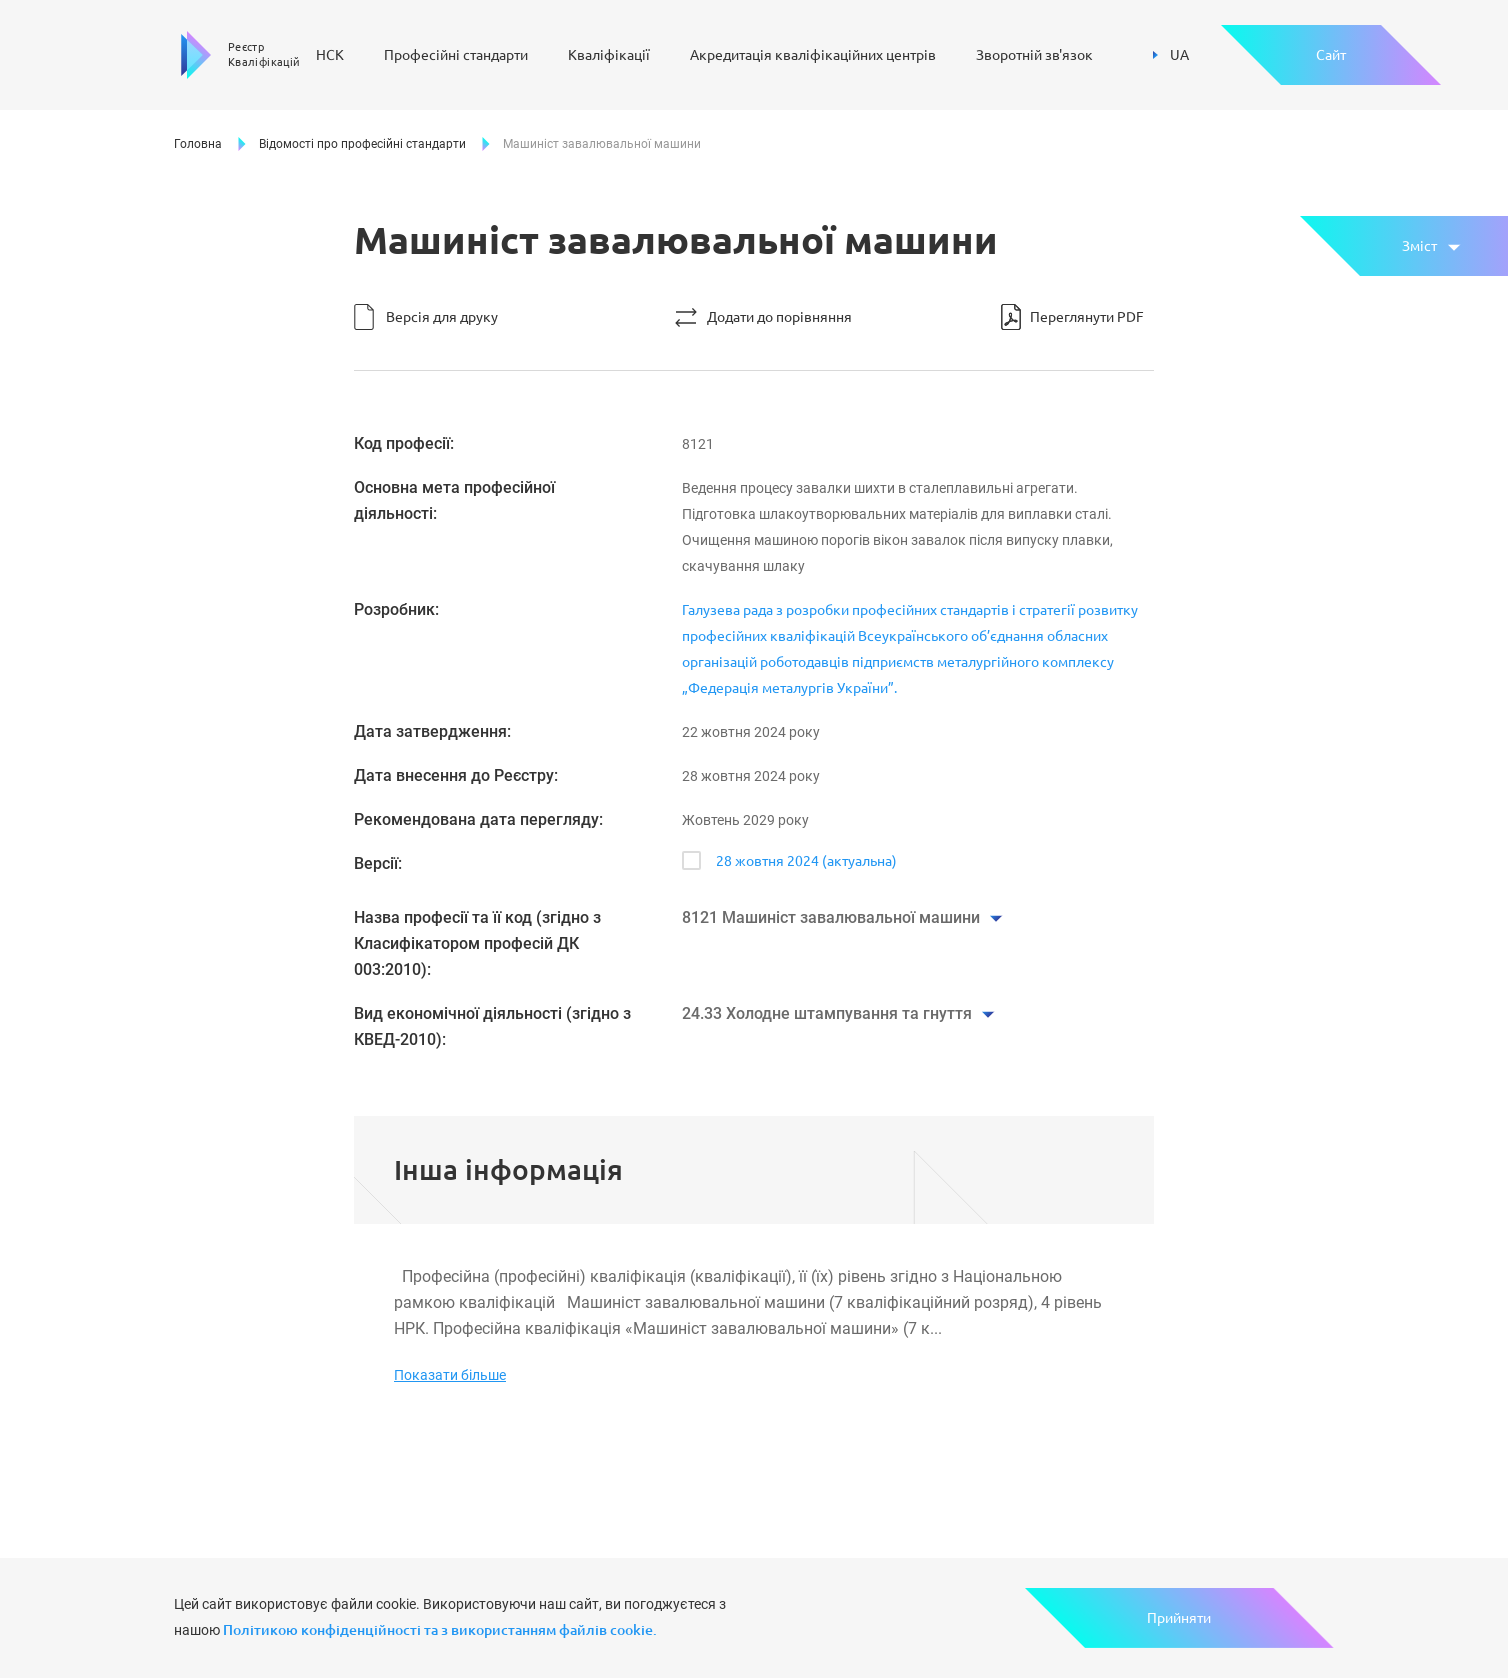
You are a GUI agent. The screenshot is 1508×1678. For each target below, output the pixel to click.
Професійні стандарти (456, 55)
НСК (330, 55)
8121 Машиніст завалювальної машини (831, 917)
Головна (198, 144)
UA (1171, 55)
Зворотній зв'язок (1034, 55)
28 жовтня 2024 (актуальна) (806, 861)
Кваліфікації (609, 55)
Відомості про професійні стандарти (362, 144)
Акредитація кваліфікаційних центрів (813, 55)
